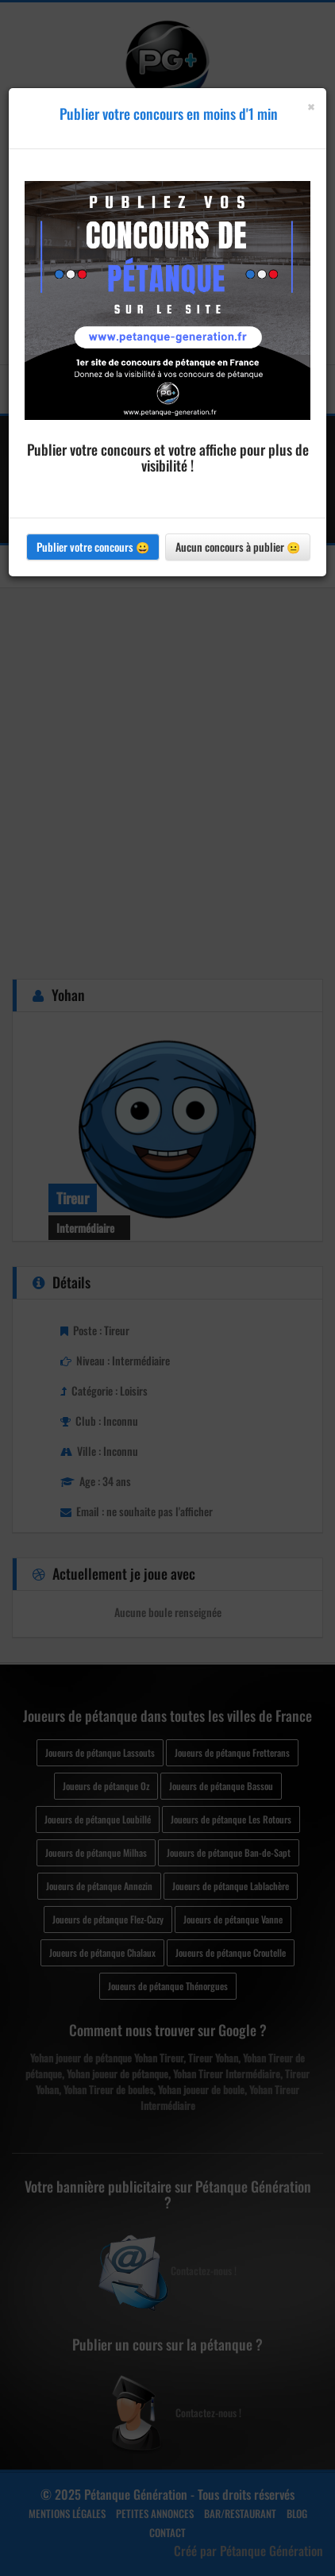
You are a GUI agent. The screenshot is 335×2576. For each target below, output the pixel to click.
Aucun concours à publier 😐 (237, 546)
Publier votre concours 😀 (93, 546)
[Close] (310, 106)
